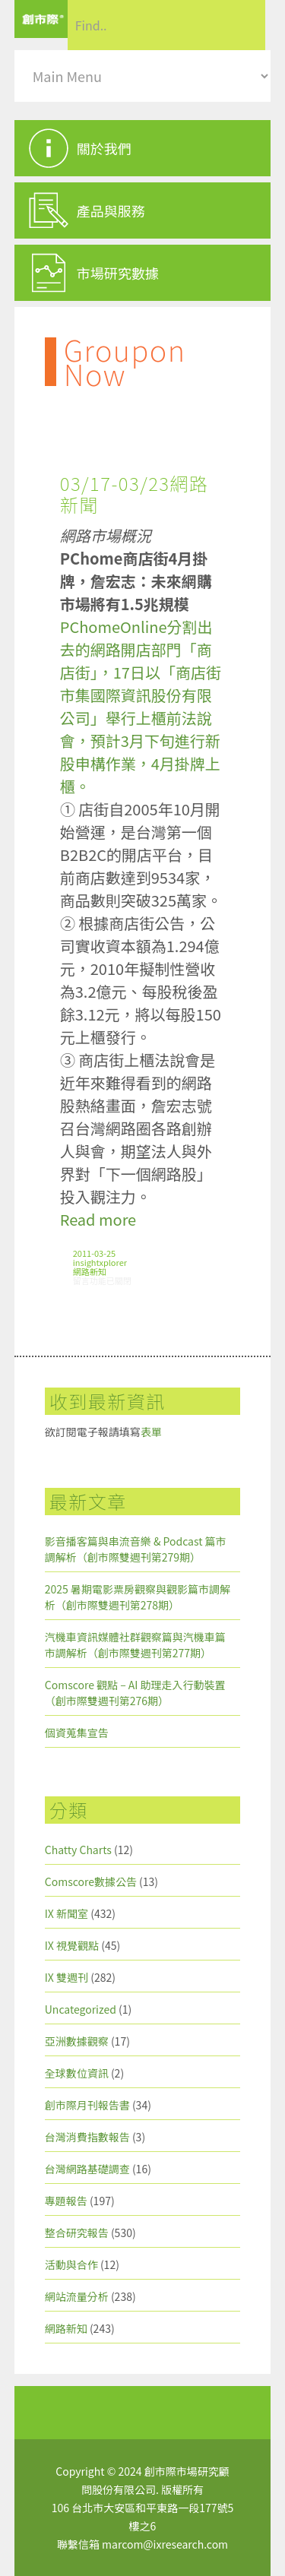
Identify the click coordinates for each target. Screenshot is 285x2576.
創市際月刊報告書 (87, 2104)
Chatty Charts (78, 1849)
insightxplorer (100, 1262)
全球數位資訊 (77, 2073)
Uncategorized (80, 2009)
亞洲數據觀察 (77, 2041)
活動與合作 (71, 2264)
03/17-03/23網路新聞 (134, 493)
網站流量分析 (77, 2296)
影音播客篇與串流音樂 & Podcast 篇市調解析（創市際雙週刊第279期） (135, 1549)
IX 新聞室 (66, 1913)
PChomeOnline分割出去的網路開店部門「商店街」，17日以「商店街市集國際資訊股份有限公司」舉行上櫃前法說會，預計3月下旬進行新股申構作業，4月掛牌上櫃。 (140, 706)
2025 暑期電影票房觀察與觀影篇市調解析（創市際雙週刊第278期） (137, 1596)
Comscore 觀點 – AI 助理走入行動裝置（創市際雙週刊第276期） (135, 1692)
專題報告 (66, 2200)
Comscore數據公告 (91, 1881)
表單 (151, 1431)
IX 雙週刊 (66, 1977)
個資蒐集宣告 (77, 1732)
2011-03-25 (94, 1253)
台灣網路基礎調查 (87, 2168)
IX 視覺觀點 (72, 1945)
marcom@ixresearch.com (165, 2544)
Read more (98, 1219)
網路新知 (89, 1271)
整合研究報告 (77, 2232)
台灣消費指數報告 (87, 2136)
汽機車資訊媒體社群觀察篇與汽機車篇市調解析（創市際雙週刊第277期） (135, 1644)
